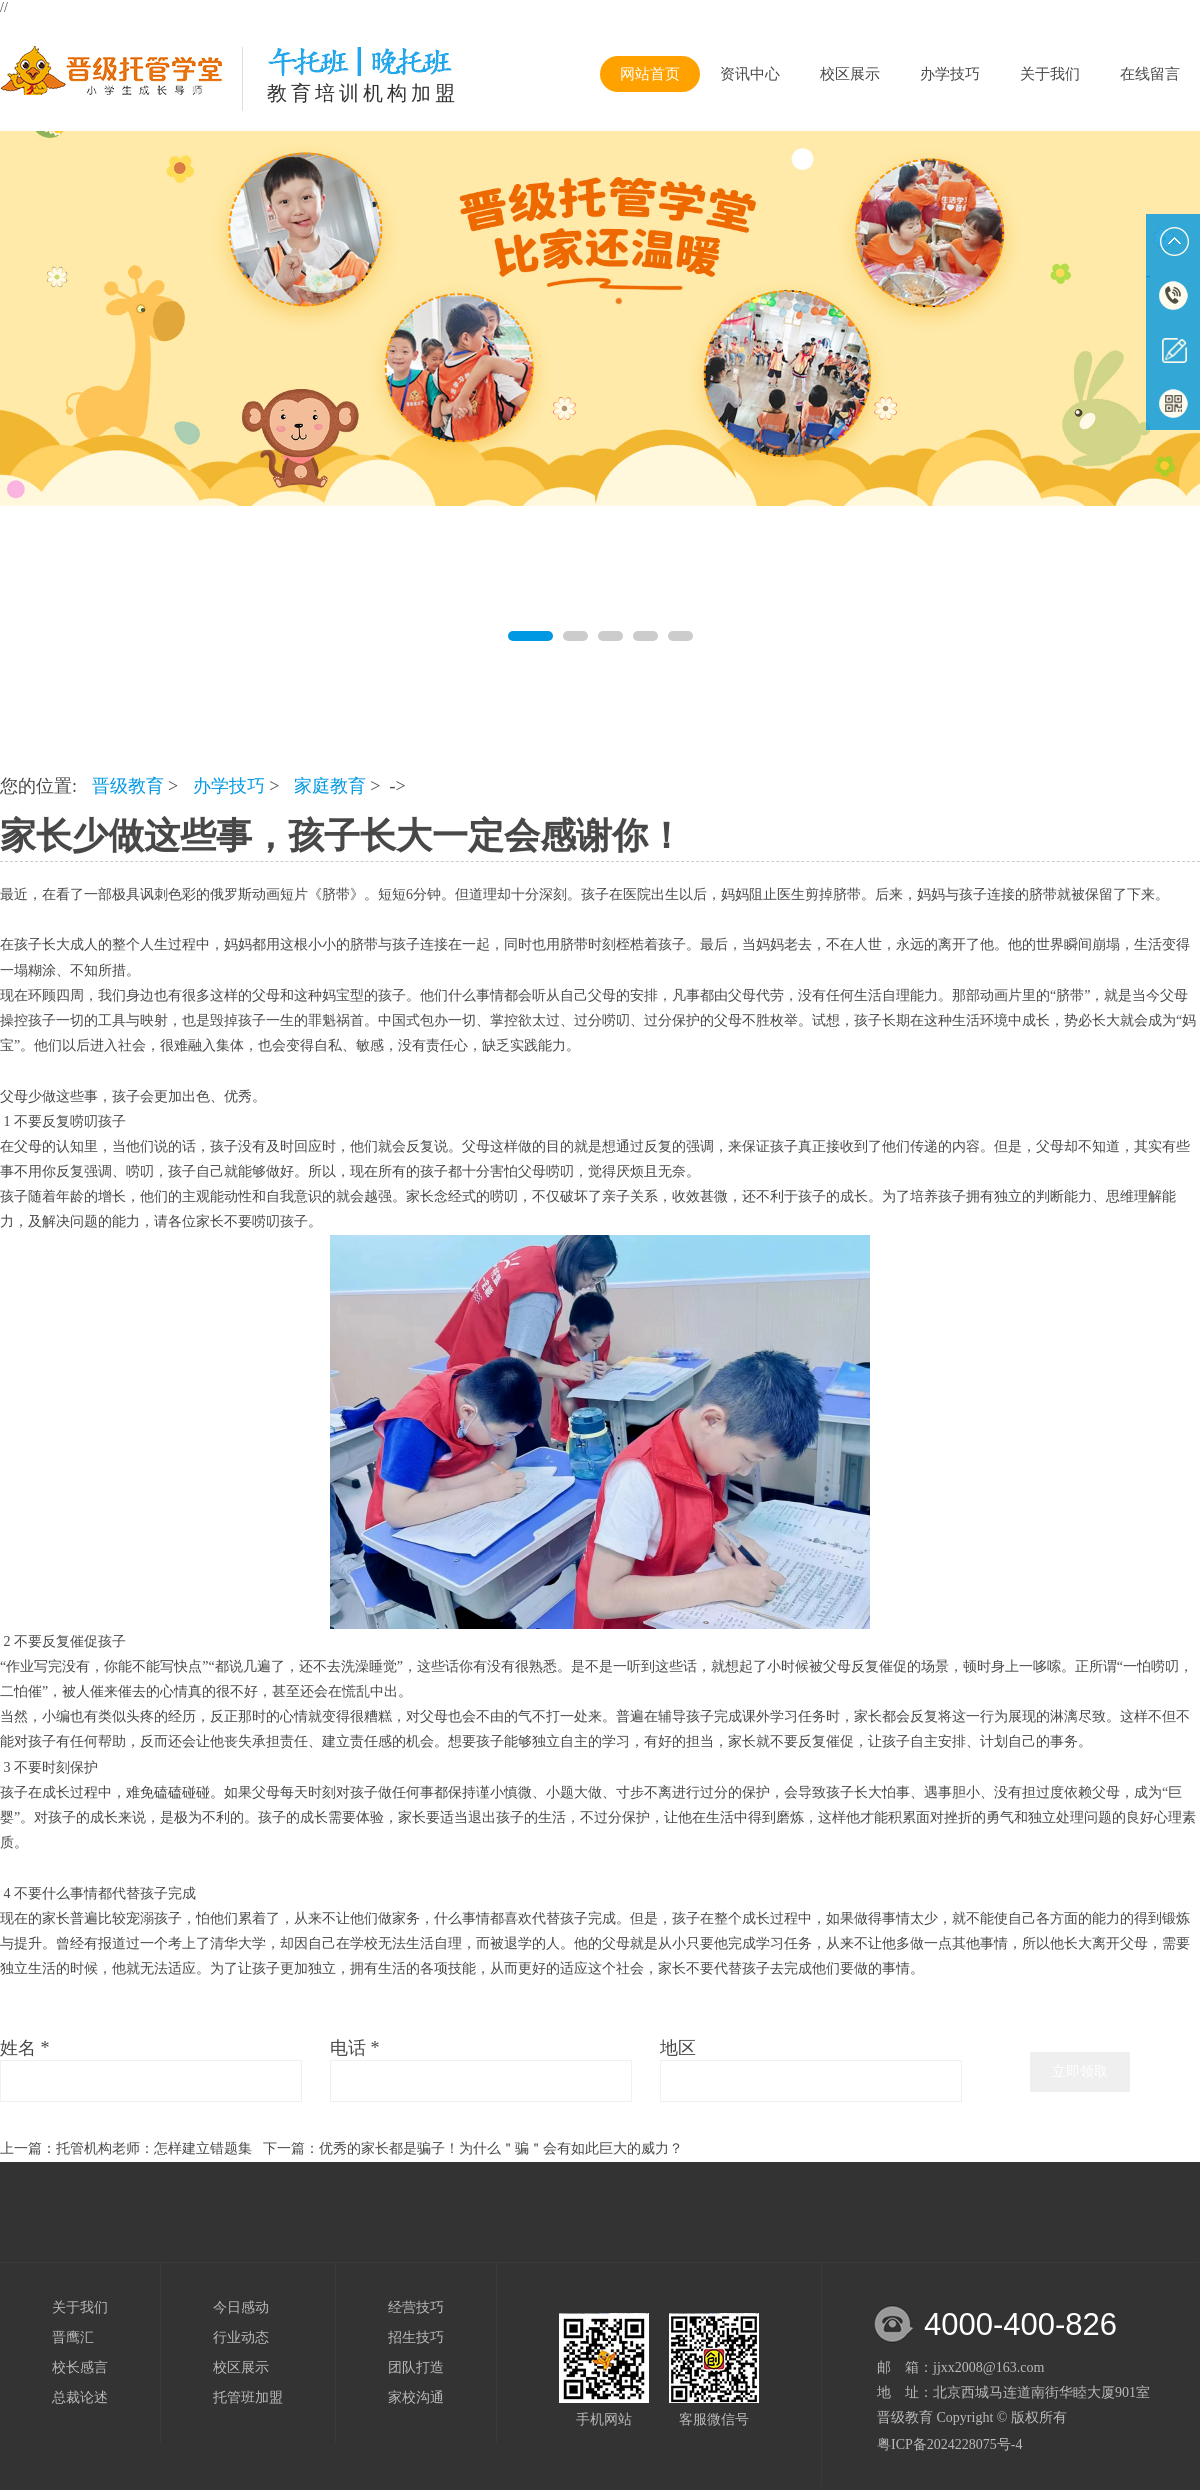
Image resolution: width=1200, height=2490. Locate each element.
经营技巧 (416, 2307)
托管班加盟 (248, 2397)
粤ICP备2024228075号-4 (949, 2444)
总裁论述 (80, 2397)
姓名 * (25, 2048)
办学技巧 (950, 74)
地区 (678, 2048)
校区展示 (850, 74)
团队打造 (416, 2367)
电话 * (355, 2048)
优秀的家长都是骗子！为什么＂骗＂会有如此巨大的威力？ (501, 2148)
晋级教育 (128, 786)
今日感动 (241, 2307)
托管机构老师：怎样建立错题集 (154, 2148)
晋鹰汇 (73, 2337)
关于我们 (1050, 74)
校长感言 (80, 2367)
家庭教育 (330, 786)
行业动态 (241, 2337)
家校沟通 (416, 2397)
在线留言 (1150, 74)
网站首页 (650, 74)
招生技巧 (416, 2337)
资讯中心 (750, 74)
